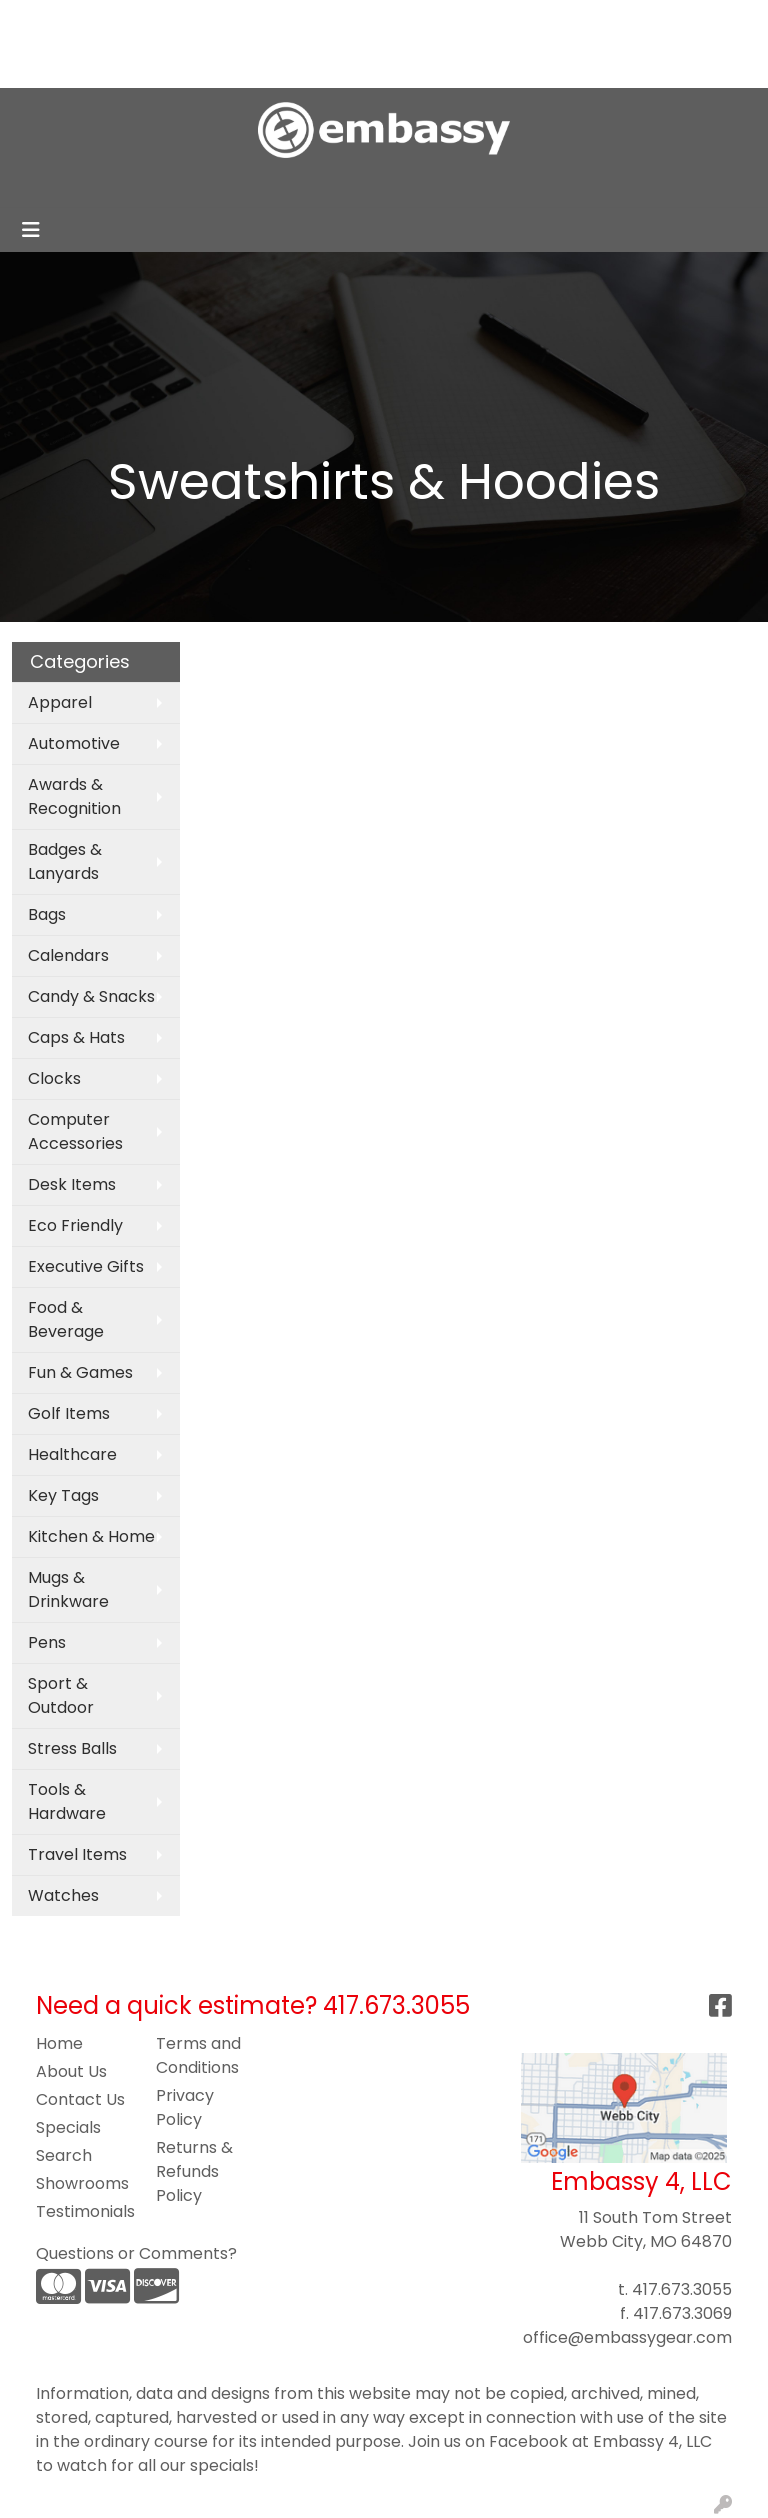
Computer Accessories (75, 1131)
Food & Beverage (66, 1319)
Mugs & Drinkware (68, 1589)
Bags (47, 914)
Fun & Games (80, 1372)
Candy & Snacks (91, 996)
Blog (192, 21)
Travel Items (77, 1854)
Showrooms (82, 2183)
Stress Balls (72, 1748)
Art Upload (265, 21)
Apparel (60, 702)
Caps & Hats (76, 1037)
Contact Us (80, 2099)
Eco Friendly (75, 1225)
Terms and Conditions (198, 2055)
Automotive (74, 743)
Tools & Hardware (67, 1801)
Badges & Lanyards (65, 861)
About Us (71, 2071)
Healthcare (72, 1454)
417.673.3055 (682, 2289)
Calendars (68, 955)
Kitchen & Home (91, 1536)
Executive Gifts (86, 1266)
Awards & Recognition (74, 796)
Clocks (54, 1078)
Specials (68, 2127)
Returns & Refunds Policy (194, 2171)
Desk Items (72, 1184)
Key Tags (63, 1495)
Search (492, 21)
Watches (63, 1895)
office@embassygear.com (627, 2337)
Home (42, 21)
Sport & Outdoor (61, 1695)
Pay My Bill (139, 65)
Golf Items (69, 1413)
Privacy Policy (185, 2107)
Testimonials (84, 2211)
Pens (47, 1642)
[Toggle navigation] (31, 230)
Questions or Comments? (136, 2253)
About (104, 21)
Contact (52, 65)
